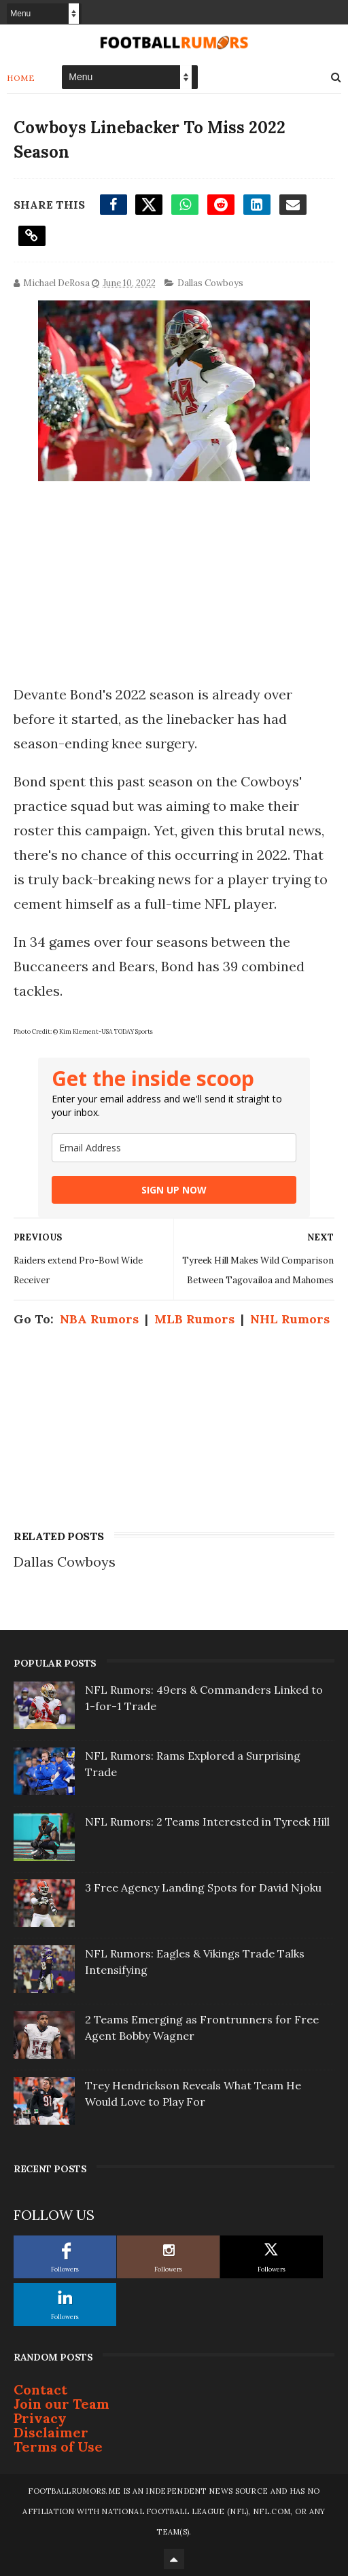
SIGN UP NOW (174, 1189)
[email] (174, 1147)
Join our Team (61, 2403)
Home (21, 78)
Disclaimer (51, 2432)
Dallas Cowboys (210, 283)
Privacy (40, 2417)
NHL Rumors (290, 1319)
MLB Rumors (194, 1319)
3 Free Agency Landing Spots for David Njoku (203, 1887)
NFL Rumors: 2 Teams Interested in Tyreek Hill (207, 1821)
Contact (40, 2389)
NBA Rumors (99, 1319)
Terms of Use (58, 2446)
